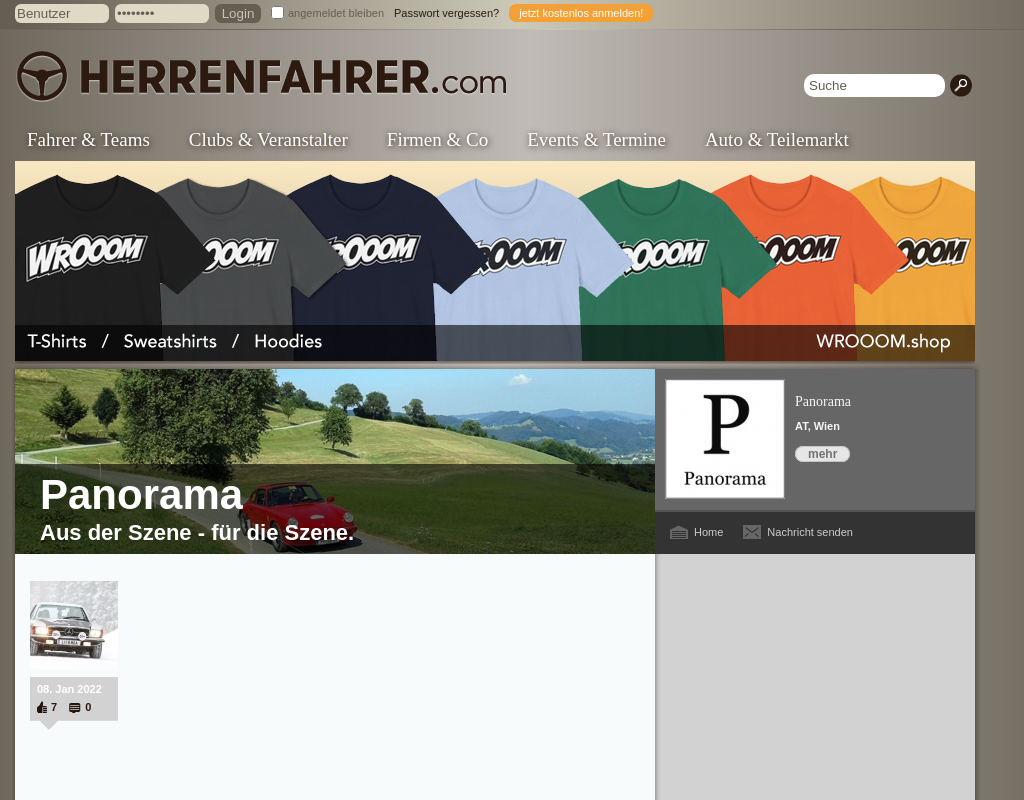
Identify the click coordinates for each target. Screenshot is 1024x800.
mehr (822, 454)
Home (708, 532)
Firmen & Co (437, 139)
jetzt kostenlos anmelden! (581, 13)
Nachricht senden (810, 532)
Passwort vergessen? (446, 13)
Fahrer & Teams (88, 139)
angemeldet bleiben (336, 13)
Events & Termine (596, 139)
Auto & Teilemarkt (777, 139)
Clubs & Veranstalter (268, 139)
